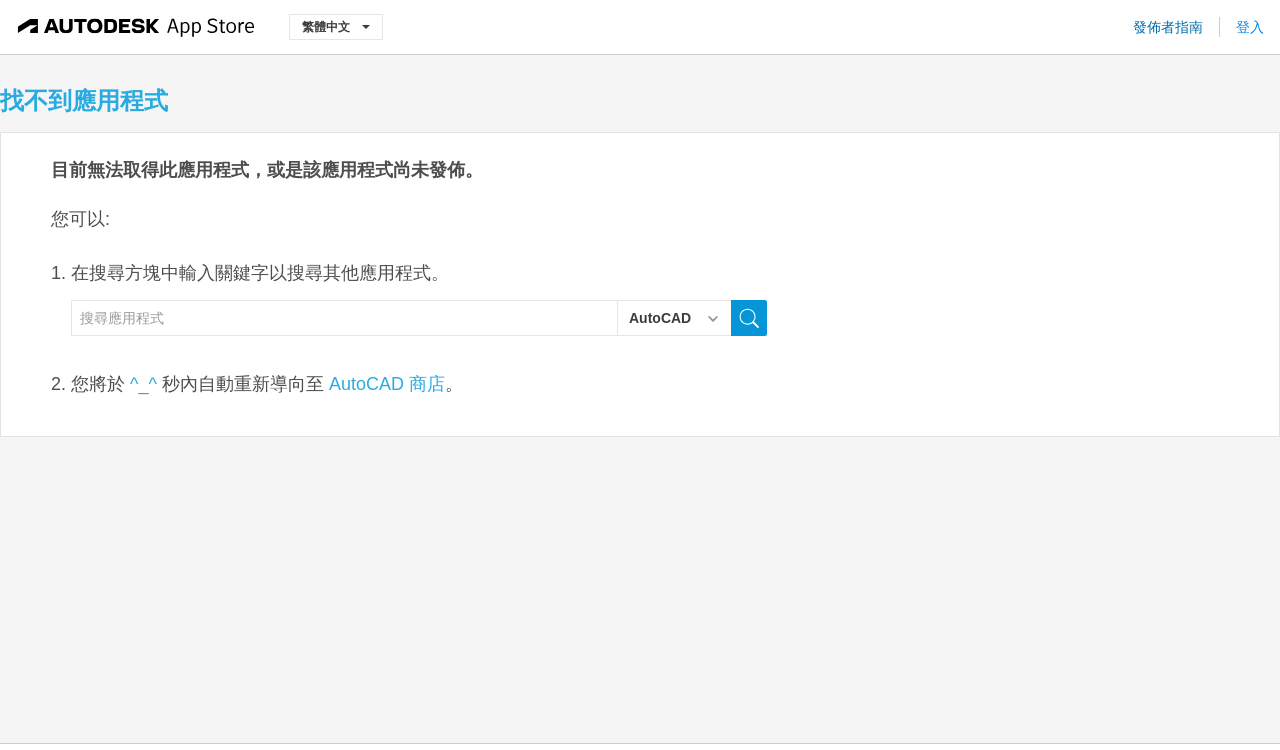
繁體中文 (336, 26)
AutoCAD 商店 (387, 384)
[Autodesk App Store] (136, 27)
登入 (1250, 27)
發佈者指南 (1168, 27)
